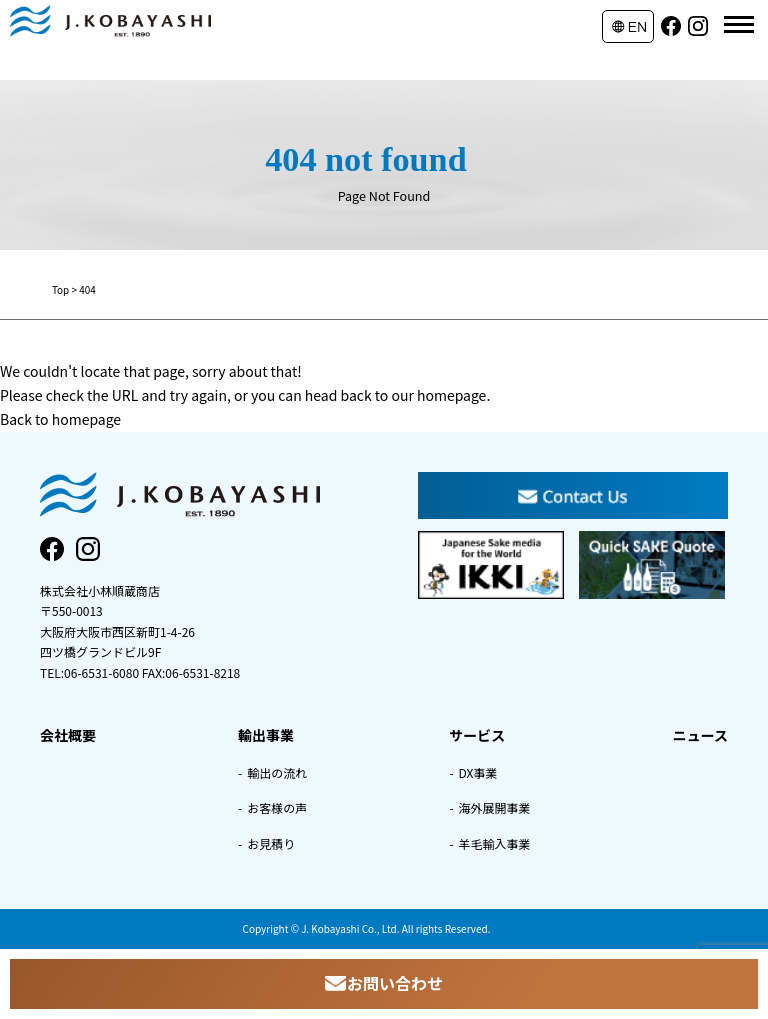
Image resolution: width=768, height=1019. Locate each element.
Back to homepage (60, 419)
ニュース (700, 735)
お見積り (271, 843)
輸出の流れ (277, 772)
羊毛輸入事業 (495, 843)
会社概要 (68, 735)
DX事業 (478, 772)
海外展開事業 (495, 807)
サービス (477, 735)
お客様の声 (277, 807)
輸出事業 (266, 735)
